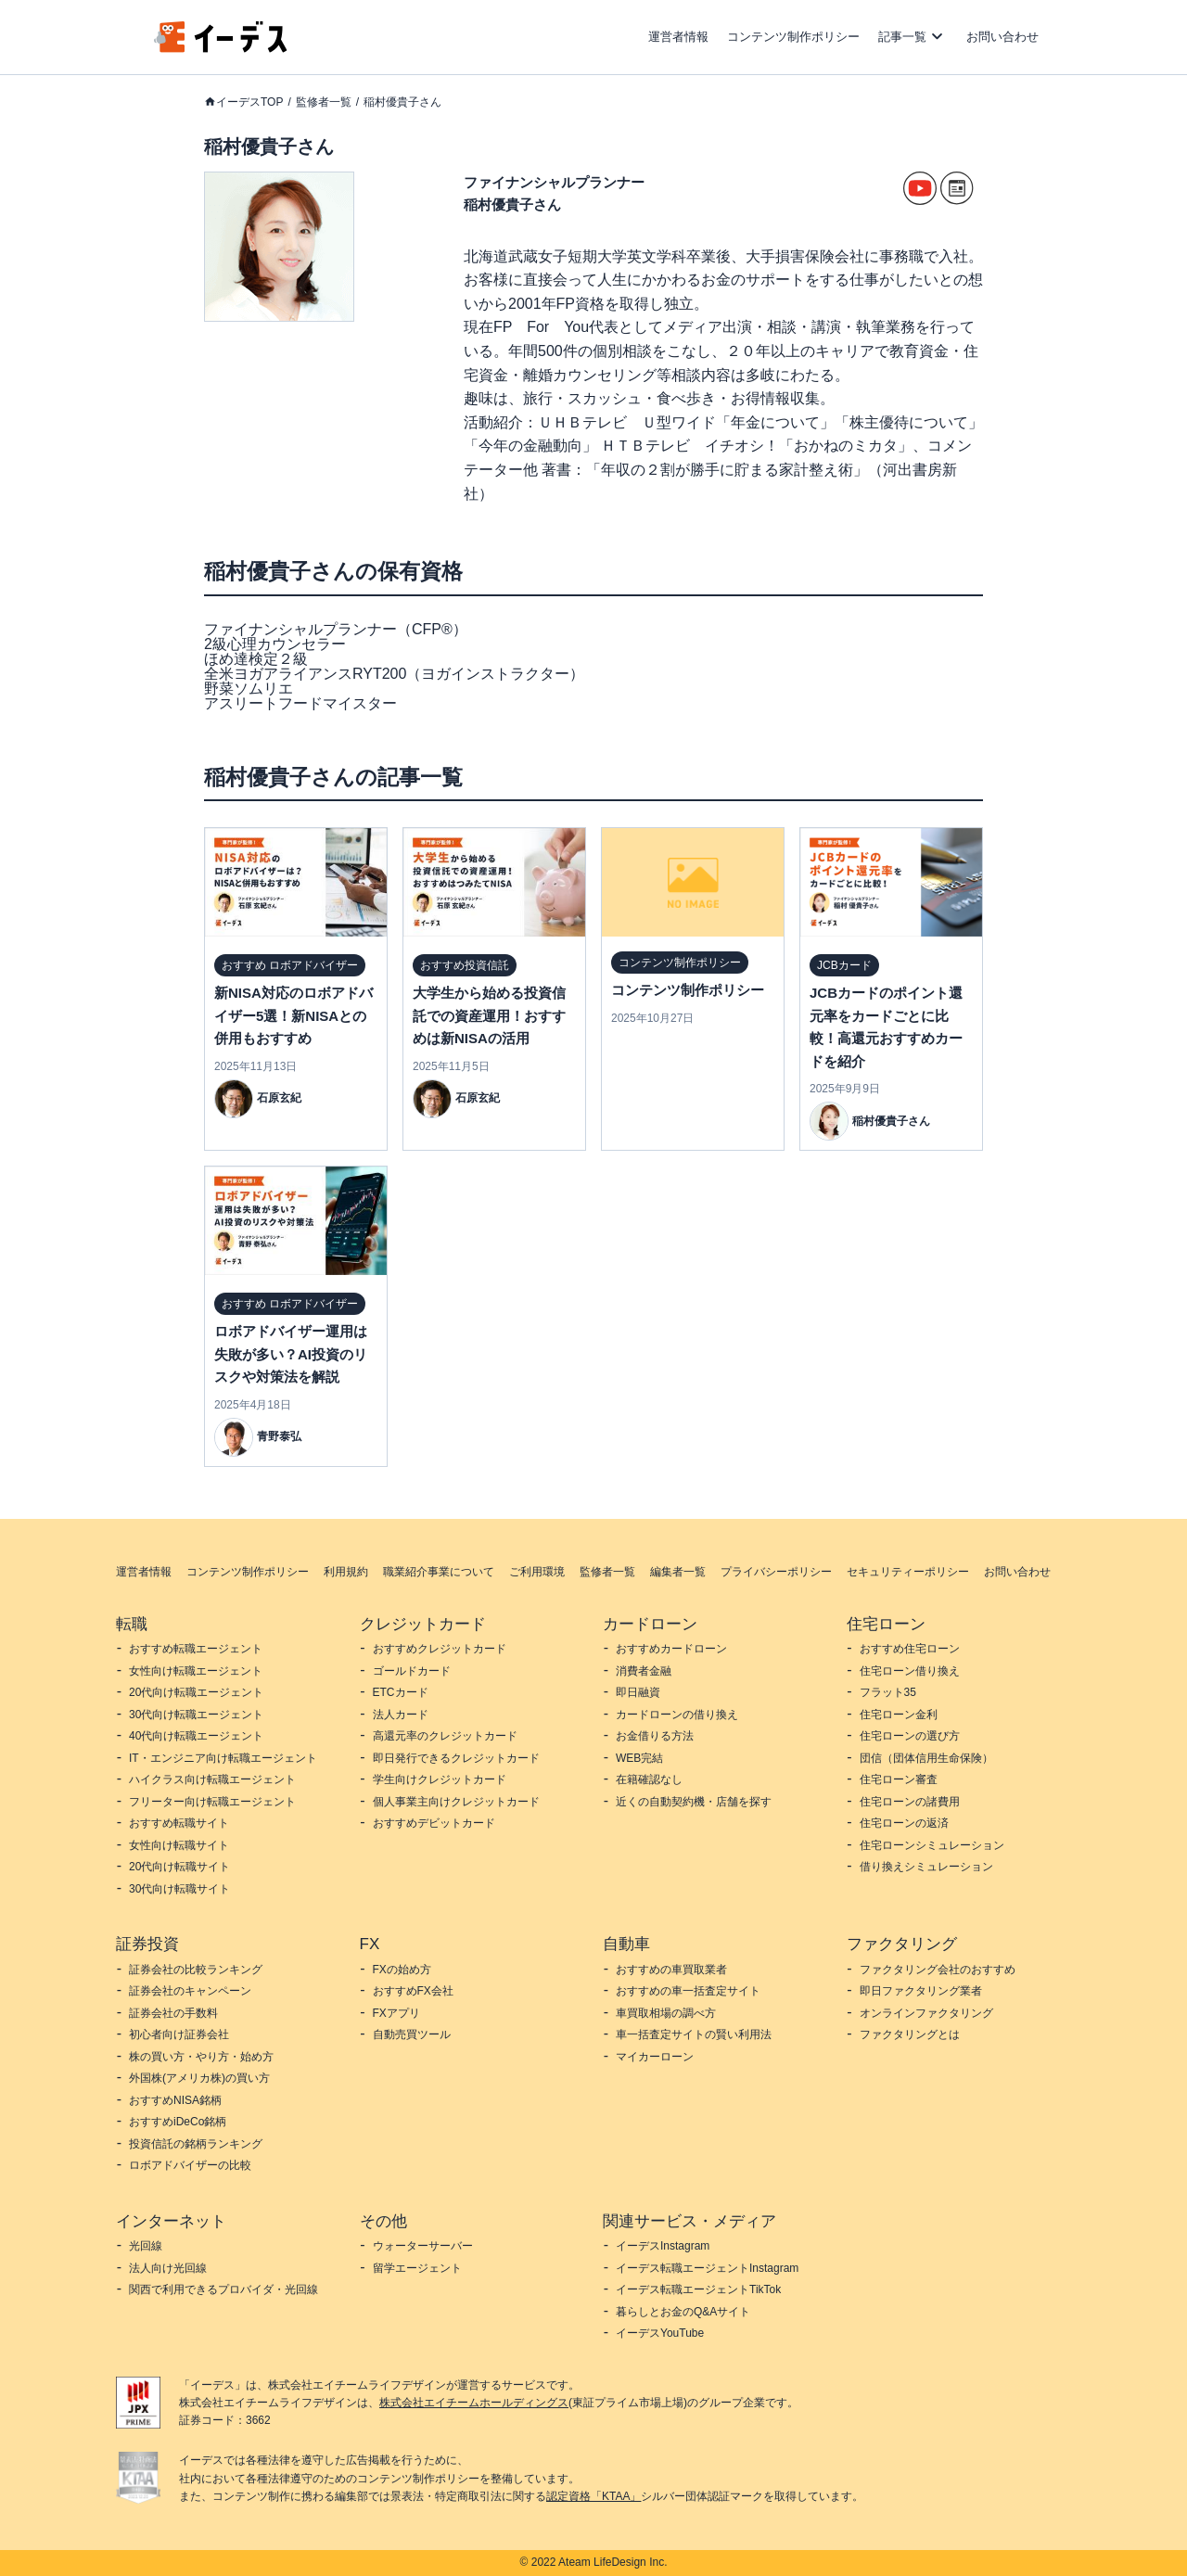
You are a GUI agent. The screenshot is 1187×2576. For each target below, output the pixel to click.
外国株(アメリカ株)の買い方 (199, 2078)
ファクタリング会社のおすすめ (937, 1969)
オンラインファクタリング (926, 2013)
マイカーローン (655, 2056)
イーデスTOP (249, 102)
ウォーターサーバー (423, 2245)
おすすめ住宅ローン (910, 1648)
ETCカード (400, 1692)
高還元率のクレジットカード (445, 1735)
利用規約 (346, 1571)
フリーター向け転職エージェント (212, 1801)
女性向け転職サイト (179, 1845)
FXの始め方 (402, 1969)
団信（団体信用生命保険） (926, 1758)
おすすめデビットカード (434, 1823)
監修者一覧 (323, 102)
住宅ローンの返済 (904, 1823)
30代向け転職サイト (179, 1888)
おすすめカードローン (671, 1648)
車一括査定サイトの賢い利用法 (694, 2034)
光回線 (145, 2245)
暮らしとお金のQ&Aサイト (683, 2311)
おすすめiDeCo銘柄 (177, 2121)
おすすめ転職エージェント (195, 1648)
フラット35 (888, 1692)
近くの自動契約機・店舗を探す (694, 1801)
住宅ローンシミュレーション (932, 1845)
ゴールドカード (412, 1670)
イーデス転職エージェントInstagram (707, 2268)
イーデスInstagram (662, 2245)
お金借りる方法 (655, 1735)
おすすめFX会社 (413, 1990)
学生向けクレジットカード (439, 1779)
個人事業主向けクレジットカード (456, 1801)
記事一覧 (902, 37)
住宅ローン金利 (899, 1714)
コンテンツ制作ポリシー (793, 37)
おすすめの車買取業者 (671, 1969)
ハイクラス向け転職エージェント (212, 1779)
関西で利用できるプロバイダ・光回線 (223, 2289)
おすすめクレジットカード (439, 1648)
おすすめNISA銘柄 (175, 2100)
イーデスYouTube (660, 2333)
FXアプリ (396, 2013)
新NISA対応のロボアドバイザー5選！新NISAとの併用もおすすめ (293, 1015)
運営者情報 (678, 37)
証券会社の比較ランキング (195, 1969)
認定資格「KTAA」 (593, 2496)
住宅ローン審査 (899, 1779)
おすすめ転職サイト (179, 1823)
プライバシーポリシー (776, 1571)
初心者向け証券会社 (179, 2034)
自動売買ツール (412, 2034)
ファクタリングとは (910, 2034)
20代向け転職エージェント (196, 1692)
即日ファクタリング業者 (921, 1990)
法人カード (400, 1714)
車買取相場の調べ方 (666, 2013)
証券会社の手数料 (173, 2013)
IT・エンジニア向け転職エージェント (223, 1758)
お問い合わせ (1002, 37)
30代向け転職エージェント (196, 1714)
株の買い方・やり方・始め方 (201, 2056)
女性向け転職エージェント (195, 1670)
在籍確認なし (649, 1779)
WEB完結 (639, 1758)
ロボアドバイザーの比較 (190, 2165)
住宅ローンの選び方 (910, 1735)
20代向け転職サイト (179, 1866)
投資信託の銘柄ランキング (195, 2143)
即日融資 (638, 1692)
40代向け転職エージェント (196, 1735)
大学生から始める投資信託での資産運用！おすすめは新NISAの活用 (489, 1015)
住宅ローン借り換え (910, 1670)
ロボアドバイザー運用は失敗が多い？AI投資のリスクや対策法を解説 (290, 1353)
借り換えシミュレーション (926, 1866)
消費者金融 (643, 1670)
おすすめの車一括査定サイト (688, 1990)
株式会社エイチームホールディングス (473, 2402)
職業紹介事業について (438, 1571)
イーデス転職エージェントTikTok (698, 2289)
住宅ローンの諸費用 (910, 1801)
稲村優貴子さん (402, 102)
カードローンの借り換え (677, 1714)
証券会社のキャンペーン (190, 1990)
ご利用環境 (537, 1571)
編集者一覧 (678, 1571)
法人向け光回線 (168, 2268)
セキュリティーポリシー (908, 1571)
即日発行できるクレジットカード (456, 1758)
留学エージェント (417, 2268)
